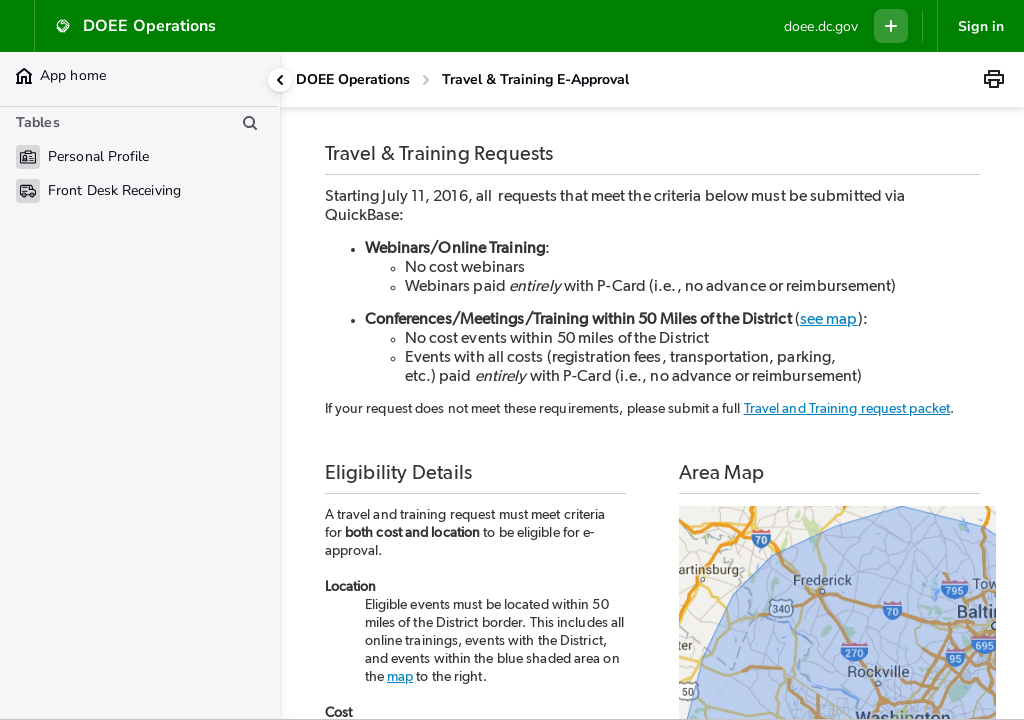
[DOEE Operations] (353, 80)
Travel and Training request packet (847, 409)
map (400, 677)
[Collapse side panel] (280, 80)
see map (829, 319)
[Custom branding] (821, 26)
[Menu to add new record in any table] (891, 26)
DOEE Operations (353, 79)
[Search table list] (250, 123)
